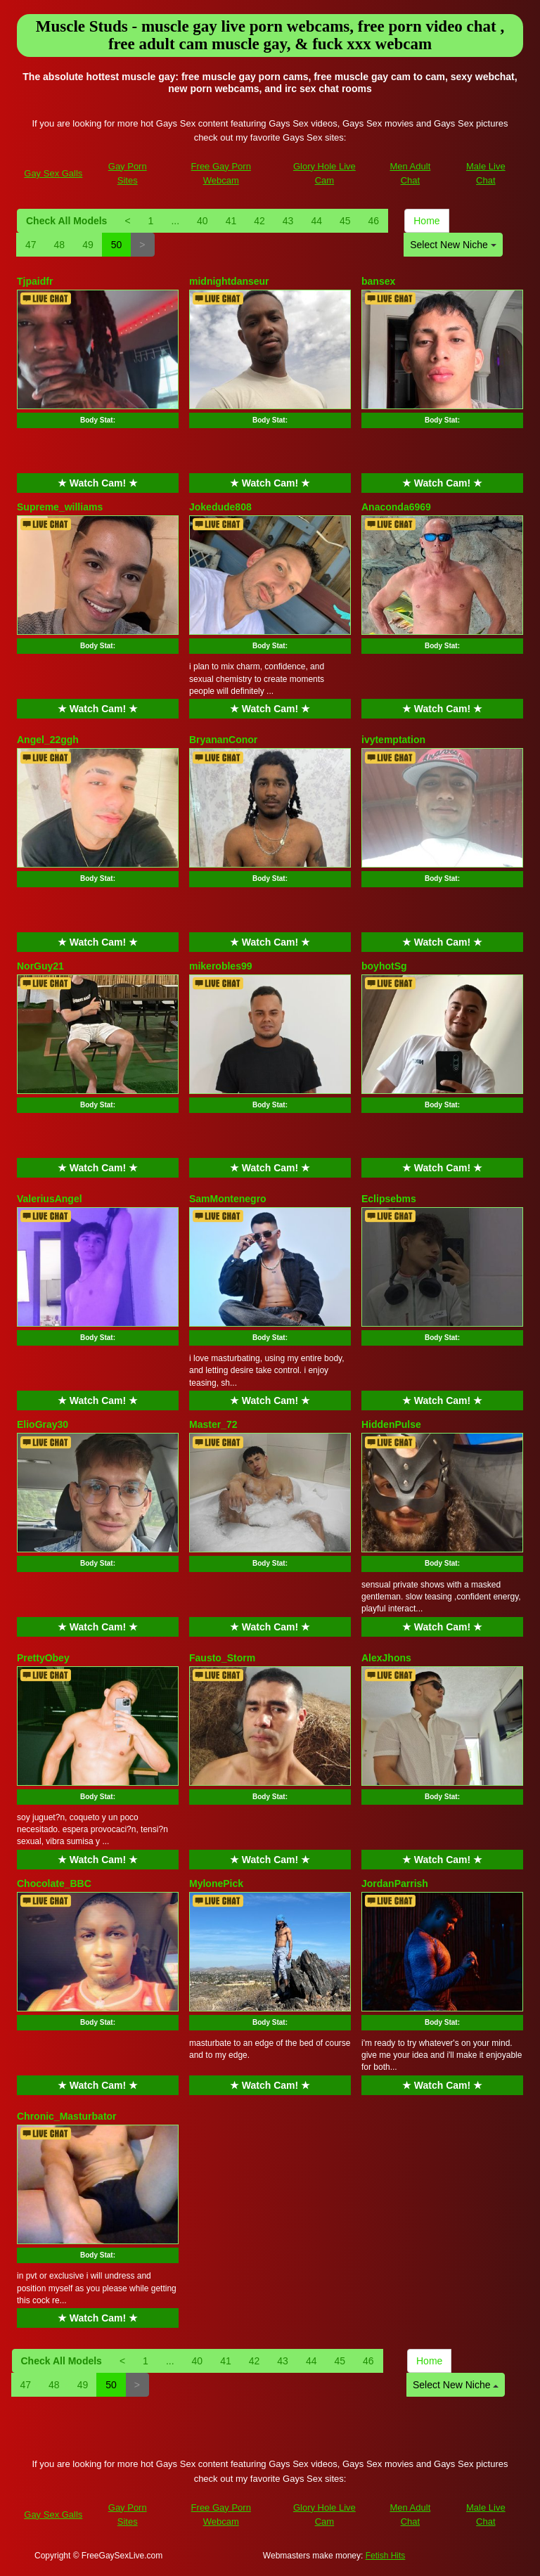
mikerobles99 (220, 966)
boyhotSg (384, 966)
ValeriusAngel (49, 1198)
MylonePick (216, 1883)
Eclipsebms (388, 1198)
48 (59, 244)
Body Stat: (97, 420)
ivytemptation (393, 739)
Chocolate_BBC (54, 1883)
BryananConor (223, 739)
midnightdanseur (229, 281)
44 (316, 220)
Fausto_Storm (222, 1657)
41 (231, 220)
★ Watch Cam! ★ (98, 483)
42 (259, 220)
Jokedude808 (220, 507)
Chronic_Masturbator (67, 2116)
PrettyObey (43, 1657)
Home (426, 220)
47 (31, 244)
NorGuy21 (40, 966)
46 (374, 220)
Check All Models (66, 220)
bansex (378, 281)
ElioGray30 (42, 1424)
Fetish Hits (386, 2556)
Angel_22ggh (48, 739)
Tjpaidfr (35, 281)
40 (202, 220)
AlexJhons (386, 1657)
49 (88, 244)
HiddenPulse (391, 1424)
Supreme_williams (60, 507)
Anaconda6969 (396, 507)
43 (288, 220)
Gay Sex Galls (53, 173)
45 (345, 220)
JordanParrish (394, 1883)
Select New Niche (453, 244)
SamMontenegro (227, 1198)
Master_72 (213, 1424)
